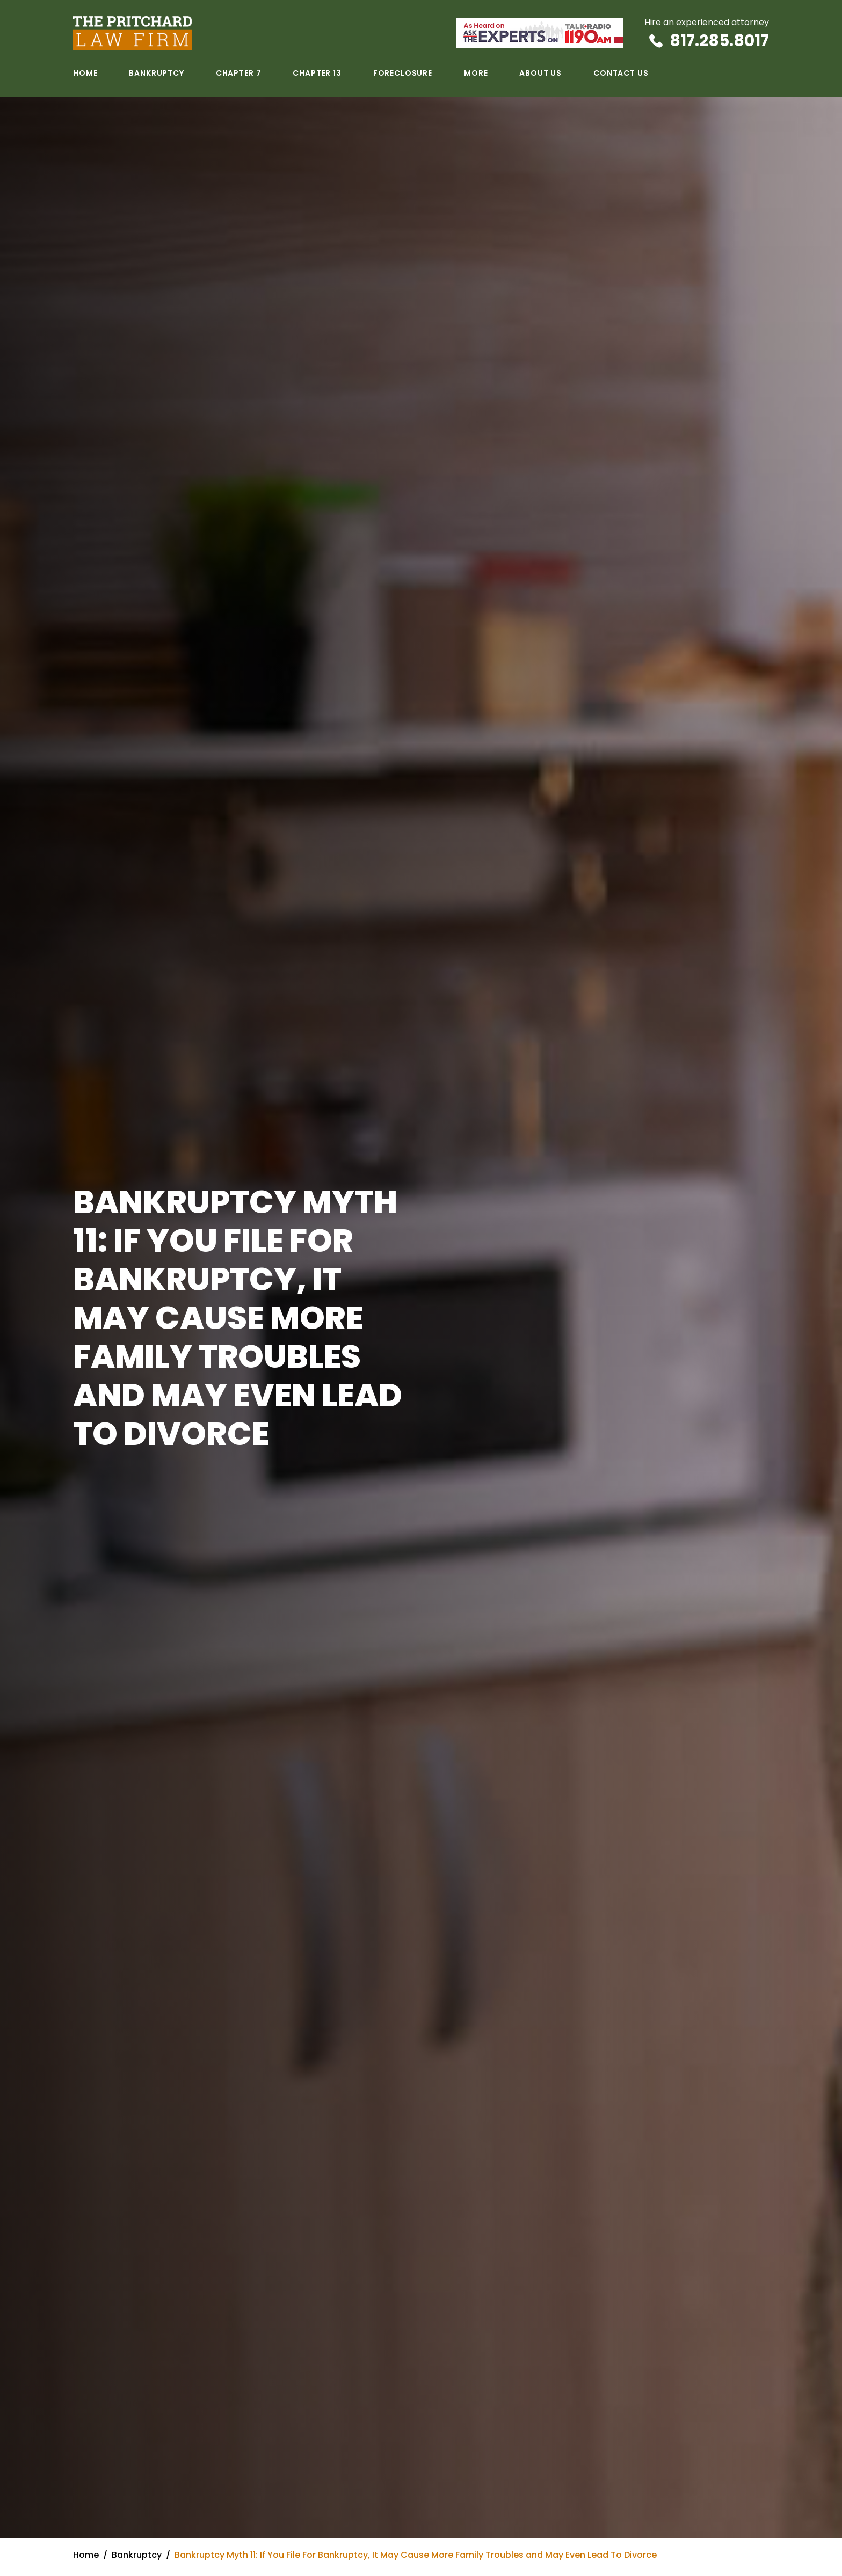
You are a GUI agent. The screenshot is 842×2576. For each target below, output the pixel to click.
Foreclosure (402, 73)
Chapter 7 (239, 73)
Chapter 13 (317, 73)
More (476, 73)
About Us (540, 73)
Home (85, 73)
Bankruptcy (156, 73)
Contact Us (620, 73)
